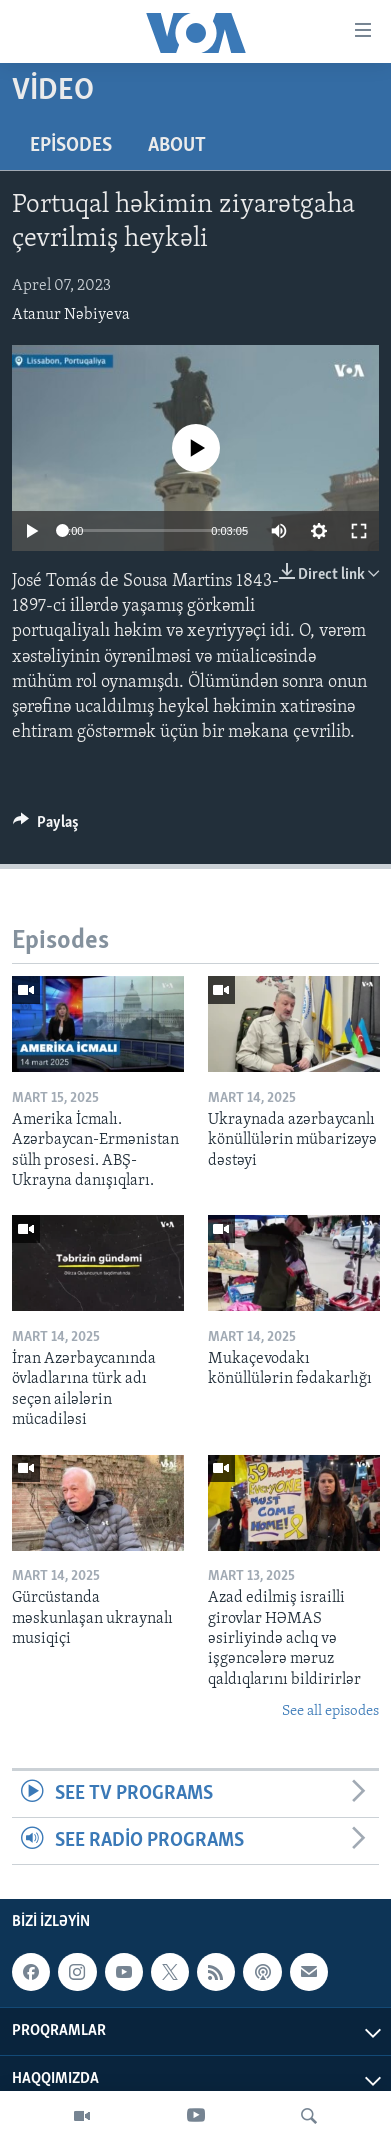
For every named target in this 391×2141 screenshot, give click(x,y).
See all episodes (330, 1711)
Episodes (71, 146)
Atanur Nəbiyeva (71, 315)
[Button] (46, 827)
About (177, 146)
